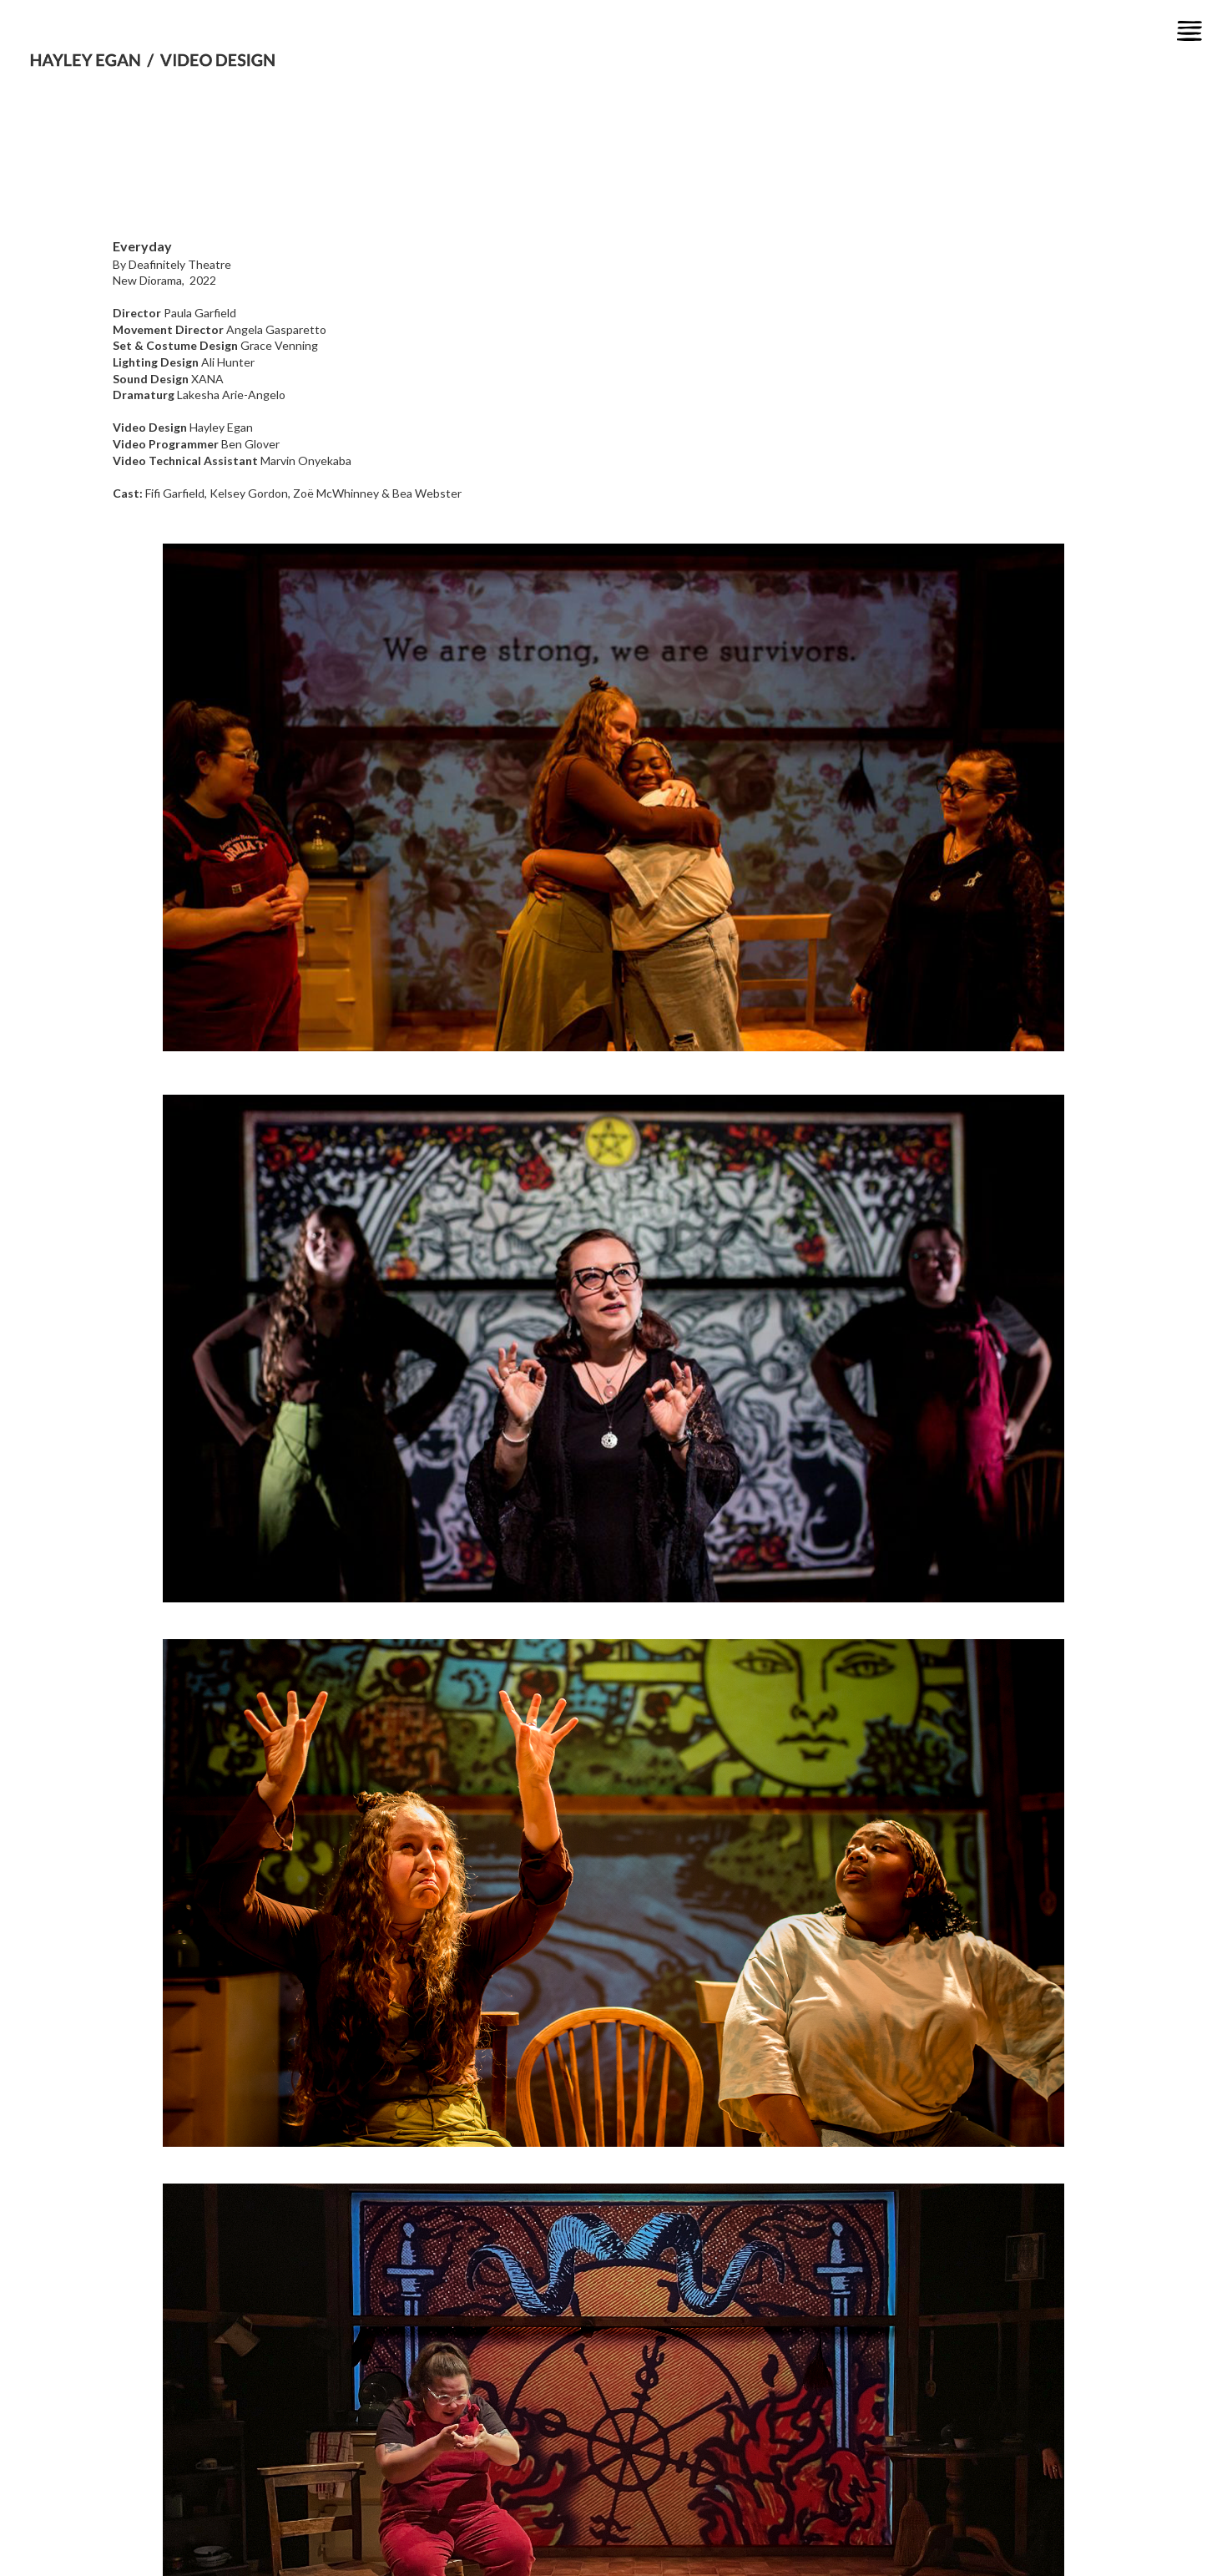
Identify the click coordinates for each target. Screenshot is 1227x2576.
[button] (1189, 30)
